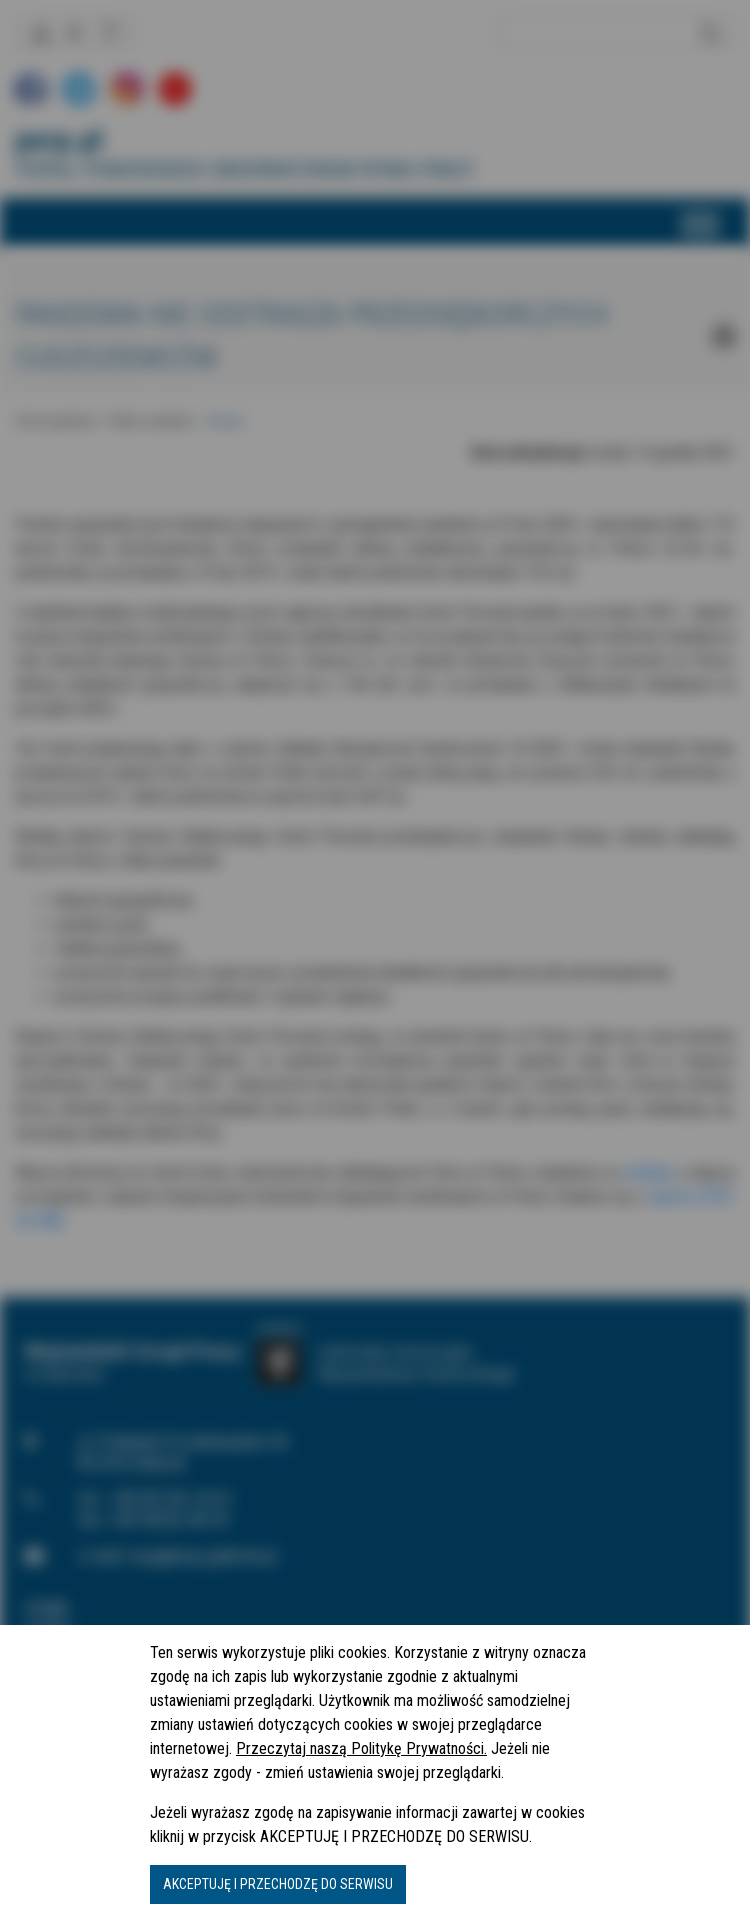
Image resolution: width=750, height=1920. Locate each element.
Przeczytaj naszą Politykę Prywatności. (361, 1748)
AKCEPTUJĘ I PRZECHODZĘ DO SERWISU (278, 1884)
